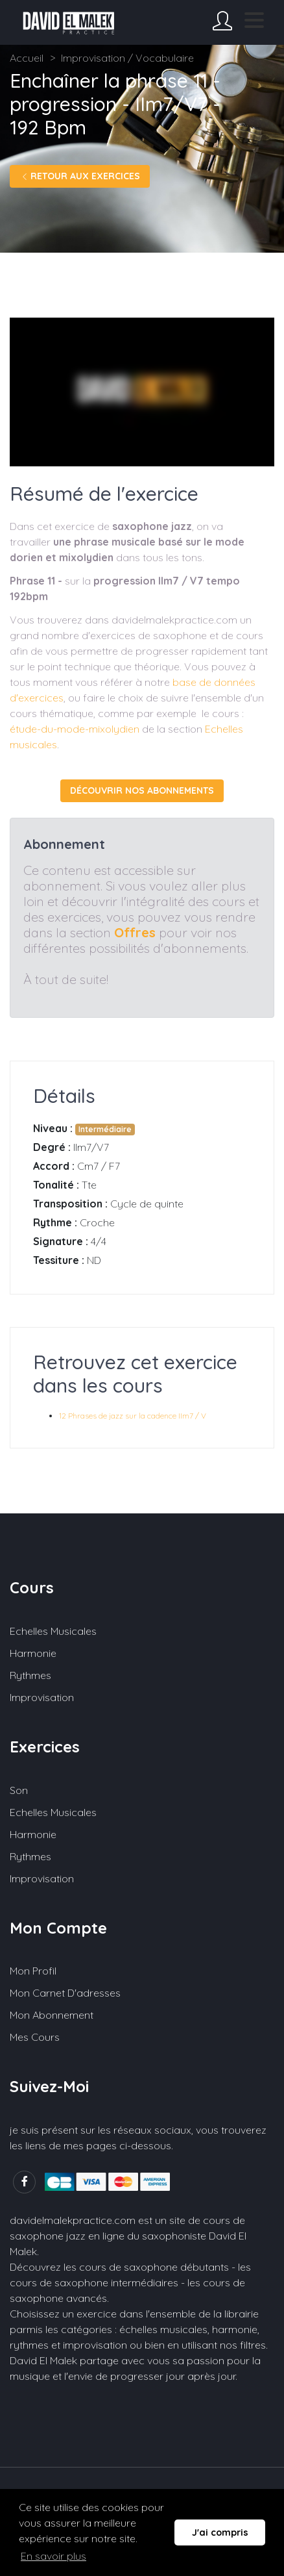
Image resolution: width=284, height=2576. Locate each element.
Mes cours (35, 2036)
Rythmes (30, 1675)
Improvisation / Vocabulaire (127, 57)
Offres (135, 932)
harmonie (234, 2329)
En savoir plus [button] (53, 2555)
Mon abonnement (51, 2014)
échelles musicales (163, 2329)
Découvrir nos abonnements (142, 790)
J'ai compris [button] (220, 2532)
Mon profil (33, 1970)
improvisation (95, 2344)
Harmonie (33, 1653)
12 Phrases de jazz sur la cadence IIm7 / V (132, 1416)
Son (19, 1790)
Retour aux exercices (79, 176)
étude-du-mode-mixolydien (74, 728)
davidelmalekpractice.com (73, 2220)
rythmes (29, 2344)
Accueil (26, 57)
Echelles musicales (53, 1630)
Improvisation (42, 1697)
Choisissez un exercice (63, 2313)
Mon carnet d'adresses (65, 1992)
